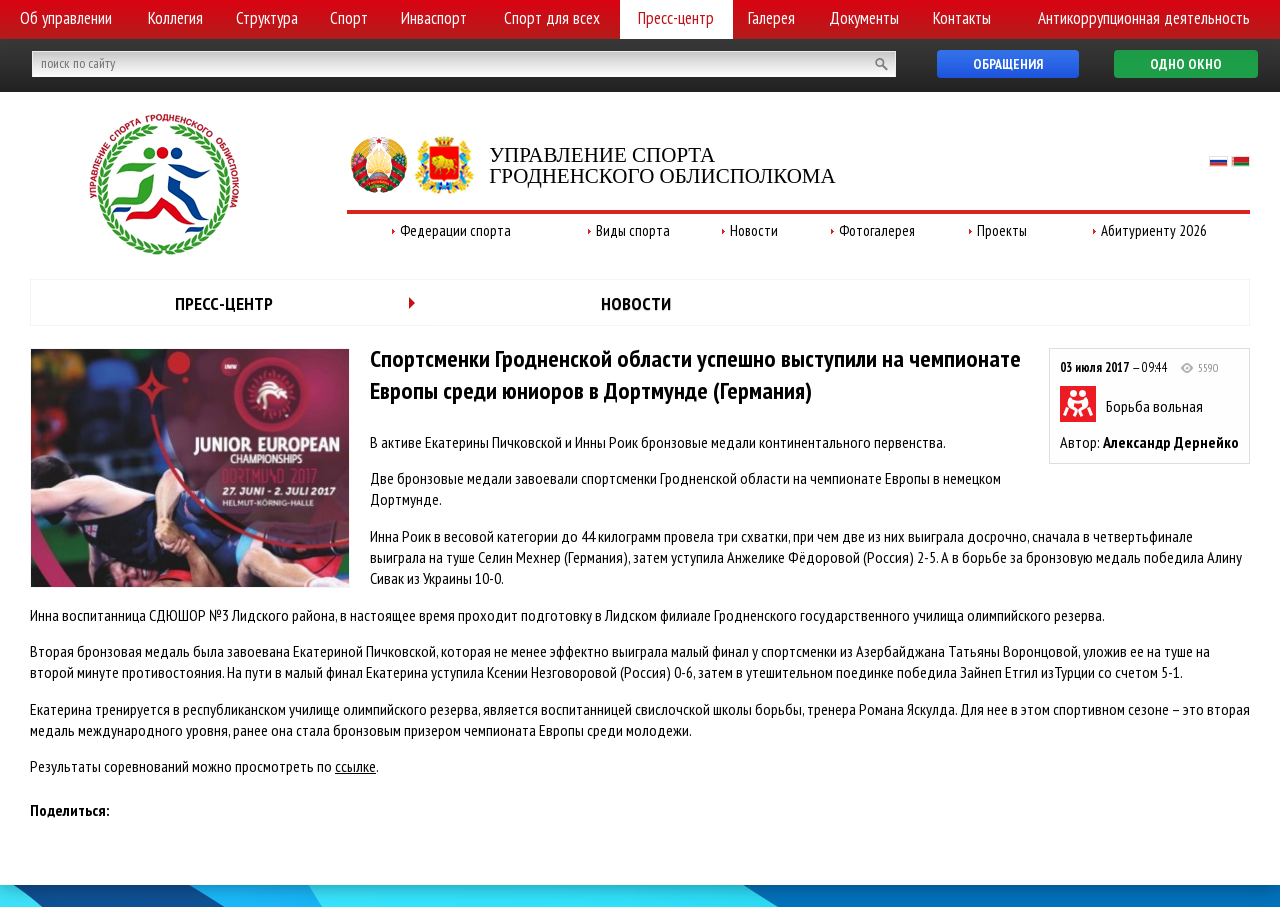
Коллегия (175, 18)
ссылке (355, 766)
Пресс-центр (676, 18)
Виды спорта (633, 230)
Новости (754, 230)
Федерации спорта (455, 230)
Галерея (771, 18)
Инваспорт (434, 18)
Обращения (1008, 64)
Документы (864, 18)
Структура (267, 18)
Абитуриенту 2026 (1154, 230)
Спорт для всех (552, 18)
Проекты (1002, 230)
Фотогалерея (877, 230)
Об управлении (66, 18)
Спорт (349, 18)
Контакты (962, 18)
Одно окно (1186, 64)
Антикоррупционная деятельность (1144, 18)
